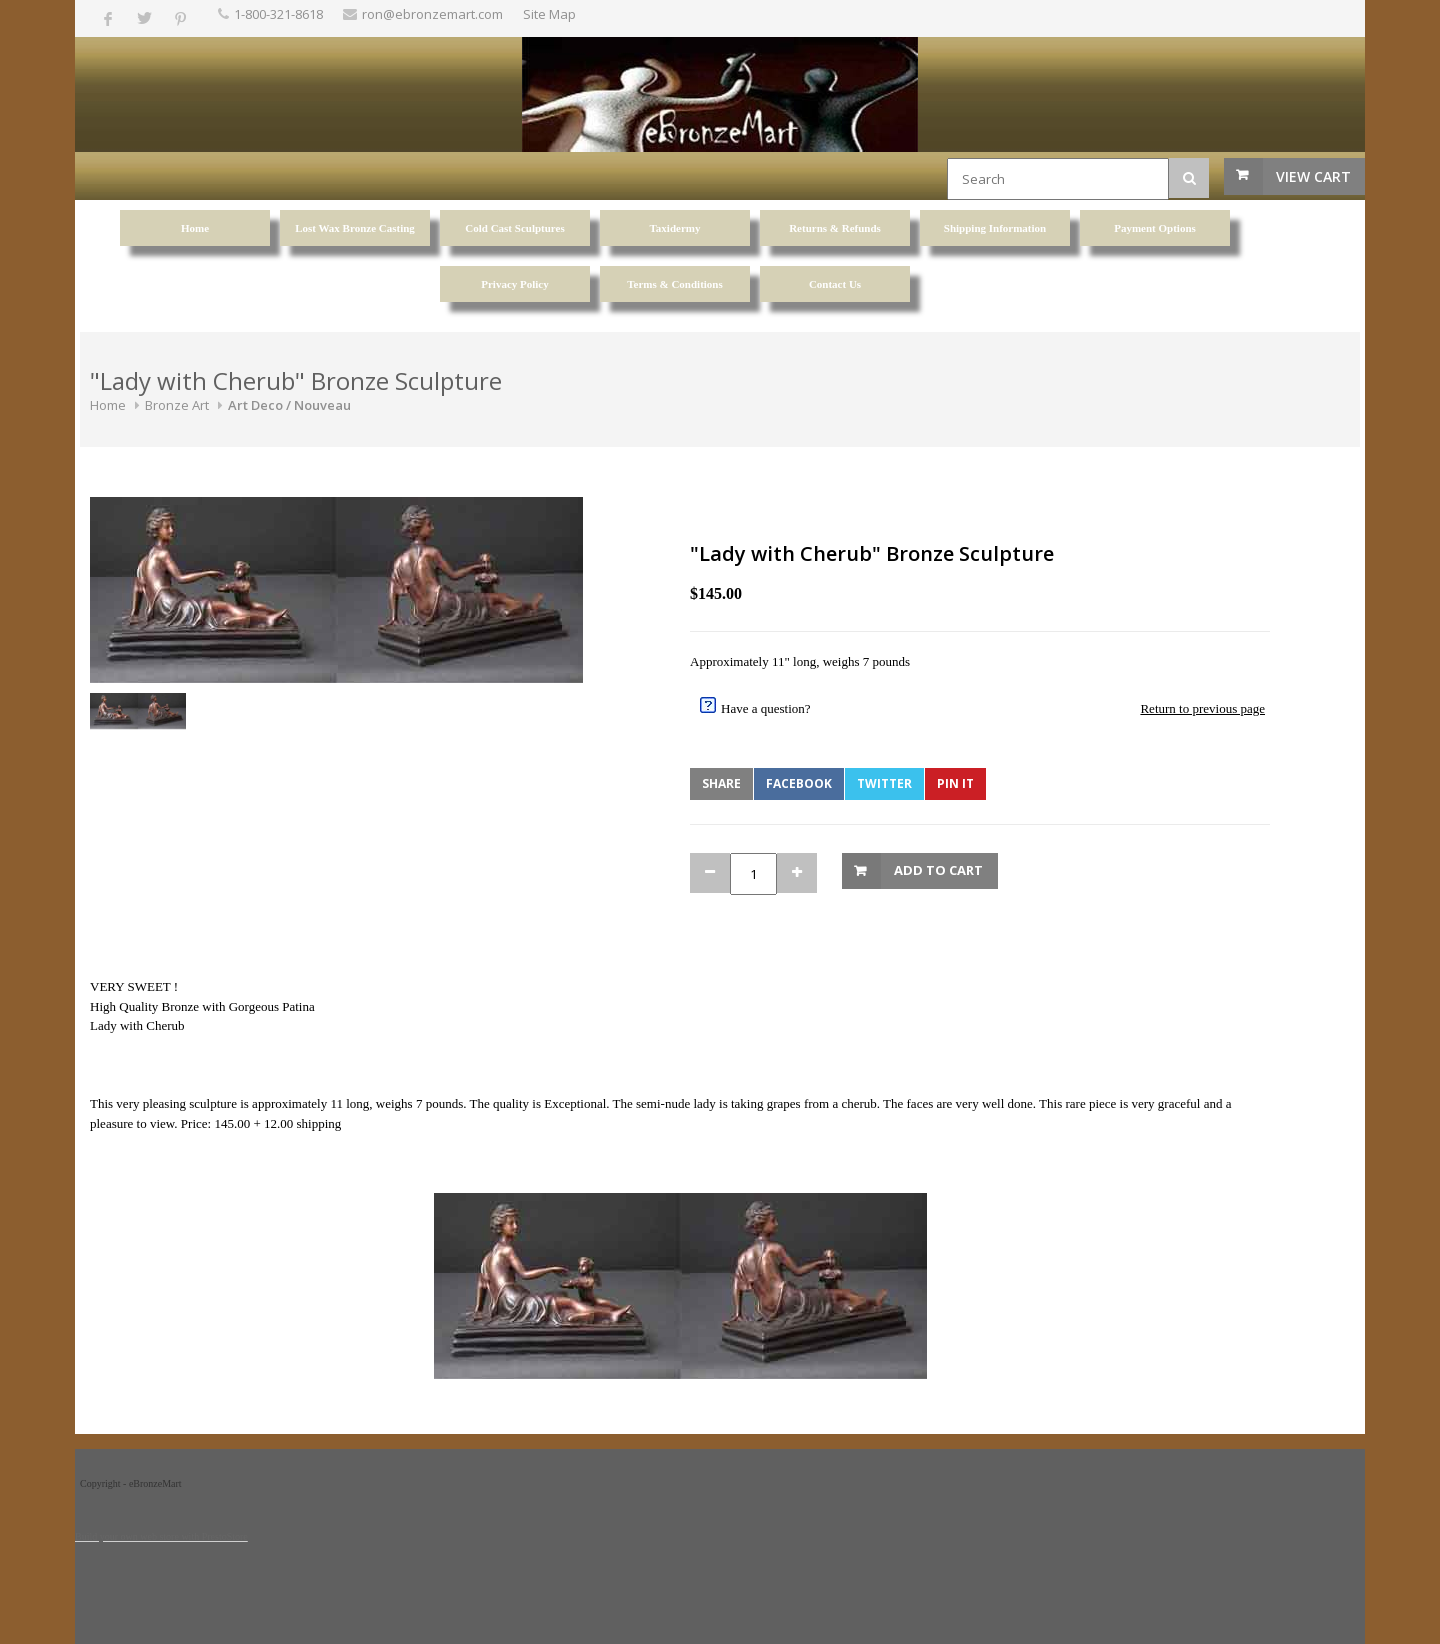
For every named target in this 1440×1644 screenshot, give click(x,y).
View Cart (1313, 176)
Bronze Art (177, 405)
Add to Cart (938, 870)
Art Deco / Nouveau (289, 405)
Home (108, 405)
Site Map (549, 14)
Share (721, 783)
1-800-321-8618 (278, 14)
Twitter (884, 783)
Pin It (955, 783)
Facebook (799, 783)
